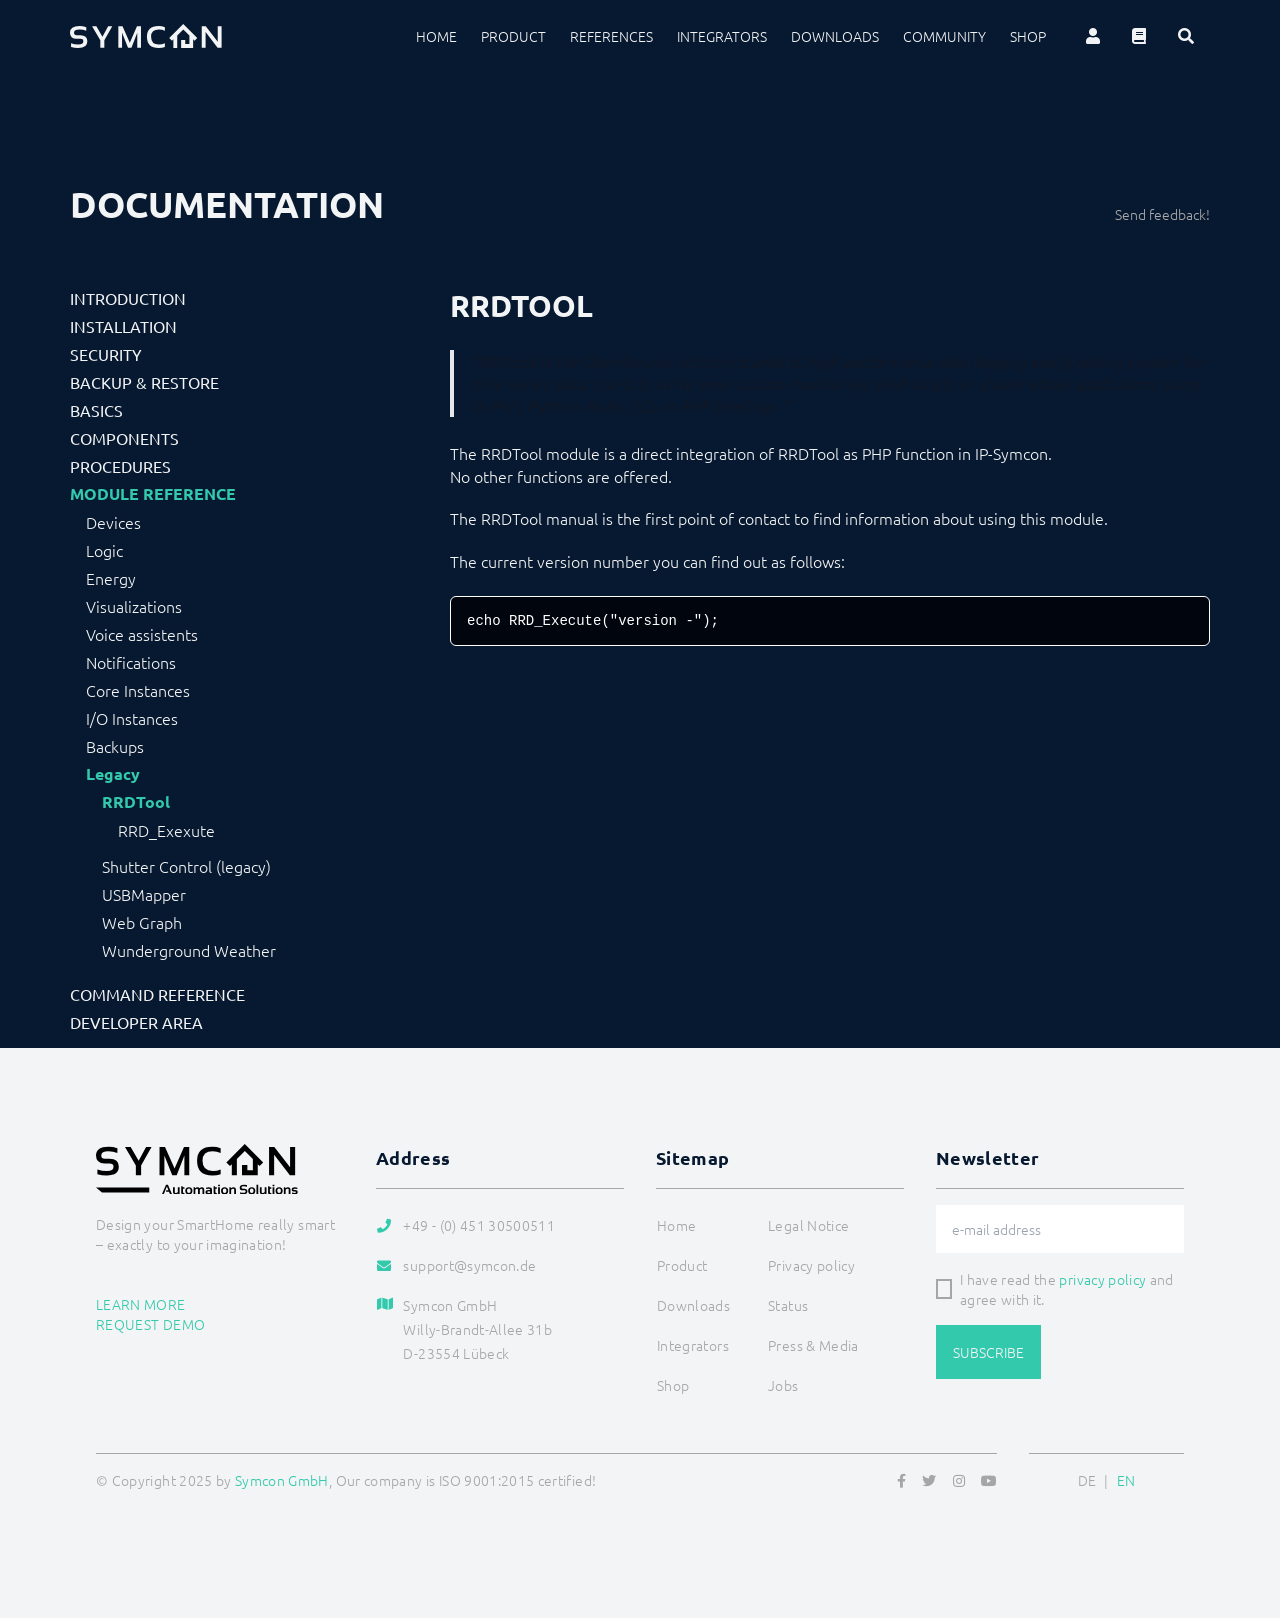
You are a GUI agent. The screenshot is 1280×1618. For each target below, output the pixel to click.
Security (106, 354)
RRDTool (136, 802)
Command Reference (157, 994)
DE (1087, 1480)
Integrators (722, 36)
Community (944, 36)
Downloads (835, 36)
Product (513, 36)
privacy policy (1102, 1279)
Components (124, 438)
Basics (96, 410)
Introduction (128, 298)
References (611, 36)
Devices (113, 522)
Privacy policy (811, 1265)
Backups (115, 746)
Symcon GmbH (282, 1480)
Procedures (120, 466)
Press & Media (813, 1345)
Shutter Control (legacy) (186, 866)
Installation (123, 326)
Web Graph (142, 922)
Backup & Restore (144, 382)
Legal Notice (808, 1225)
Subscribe (988, 1352)
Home (436, 36)
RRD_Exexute (166, 830)
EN (1126, 1480)
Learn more (141, 1304)
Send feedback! (1162, 214)
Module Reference (153, 494)
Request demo (150, 1324)
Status (788, 1305)
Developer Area (136, 1022)
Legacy (113, 774)
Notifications (131, 662)
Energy (111, 578)
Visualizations (134, 606)
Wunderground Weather (189, 950)
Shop (1028, 36)
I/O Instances (132, 718)
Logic (104, 550)
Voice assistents (142, 634)
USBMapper (144, 894)
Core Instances (138, 690)
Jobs (783, 1385)
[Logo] (146, 36)
